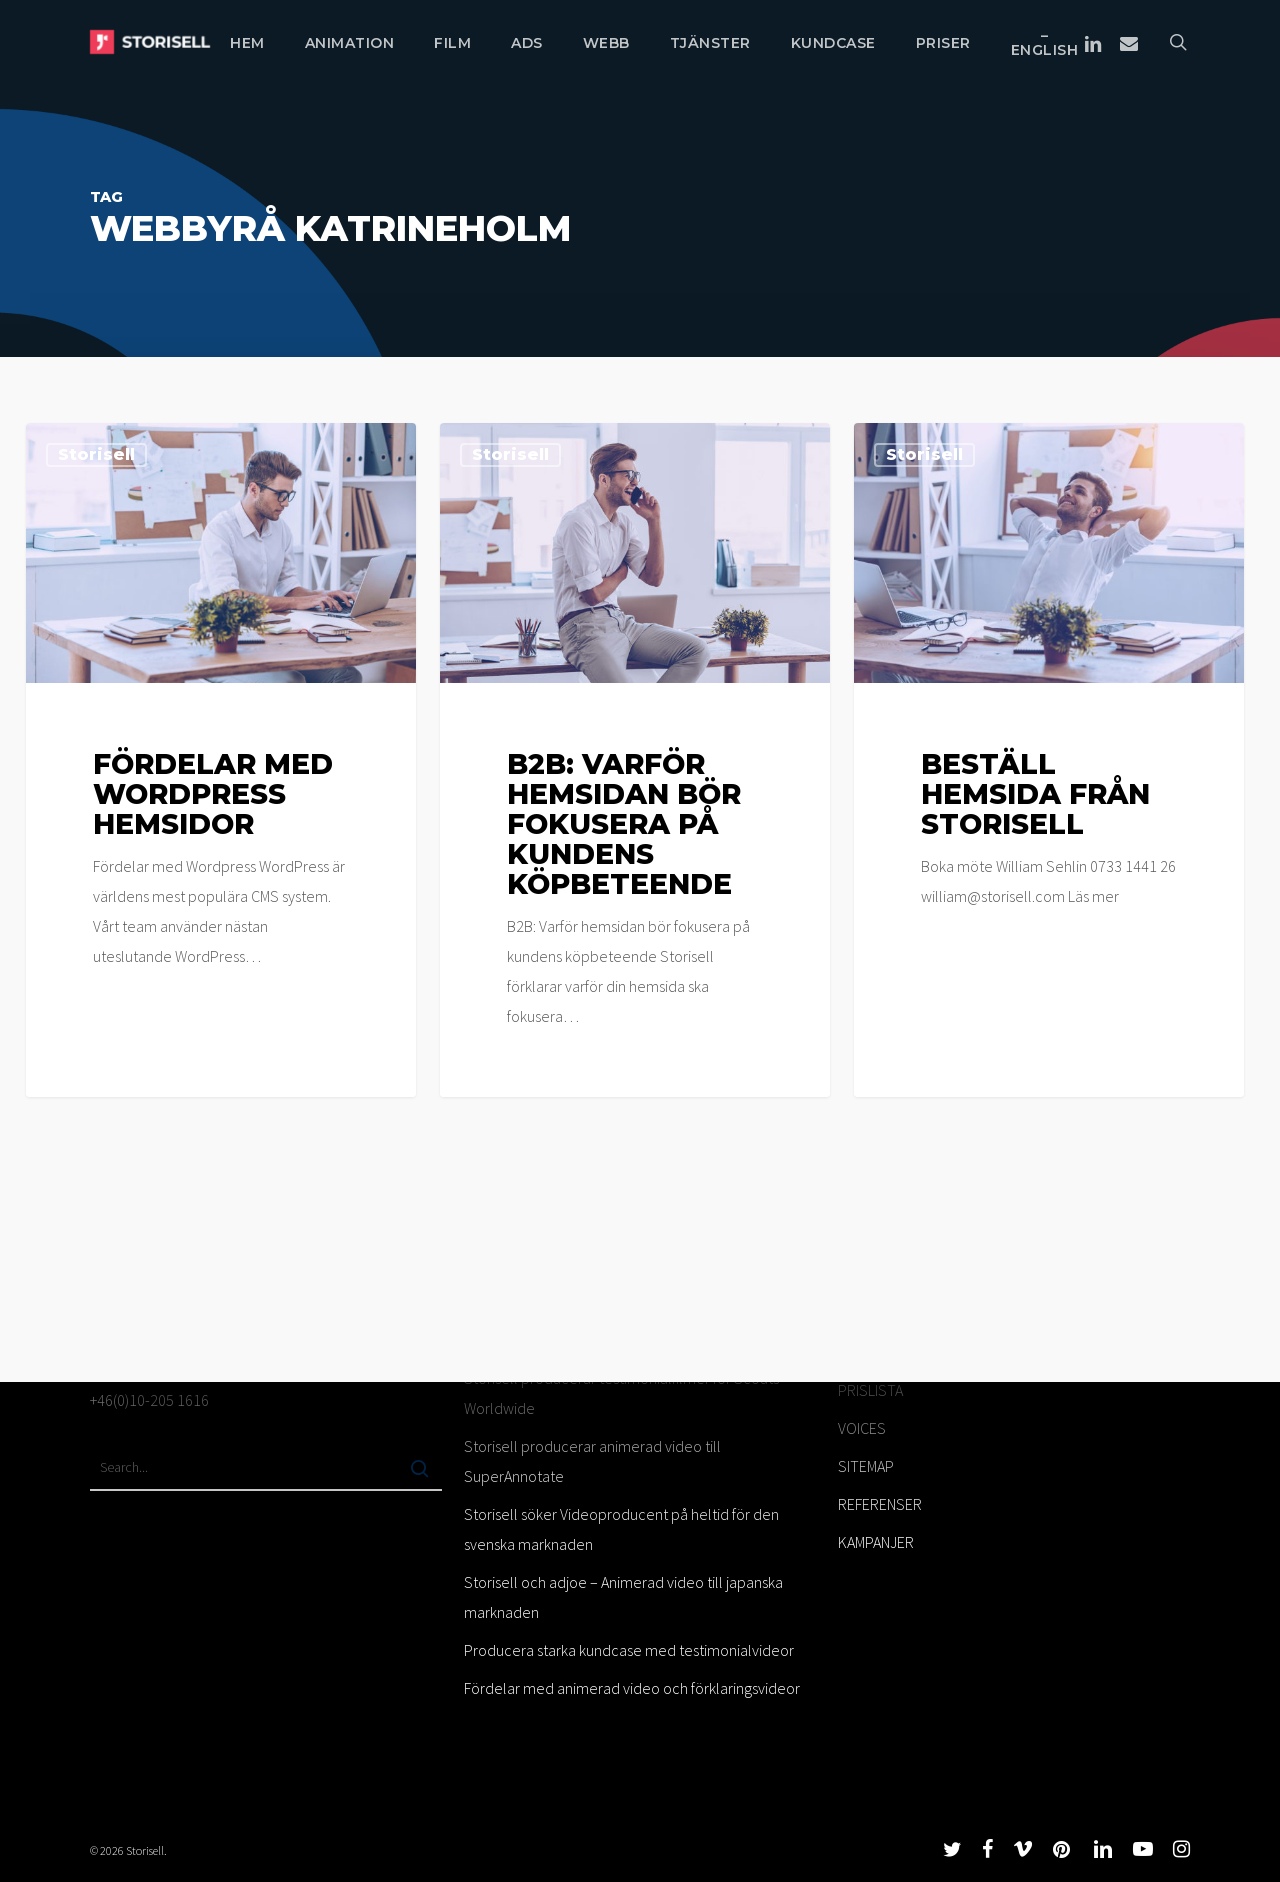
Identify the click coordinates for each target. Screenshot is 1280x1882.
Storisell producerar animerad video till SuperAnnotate (592, 1461)
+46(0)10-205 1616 (149, 1400)
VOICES (862, 1428)
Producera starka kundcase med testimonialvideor (629, 1650)
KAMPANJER (876, 1542)
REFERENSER (880, 1504)
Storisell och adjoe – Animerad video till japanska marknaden (623, 1597)
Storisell (96, 454)
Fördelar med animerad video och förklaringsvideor (632, 1688)
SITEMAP (866, 1466)
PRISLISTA (870, 1390)
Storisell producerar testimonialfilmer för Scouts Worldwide (621, 1393)
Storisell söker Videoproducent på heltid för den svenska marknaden (621, 1529)
